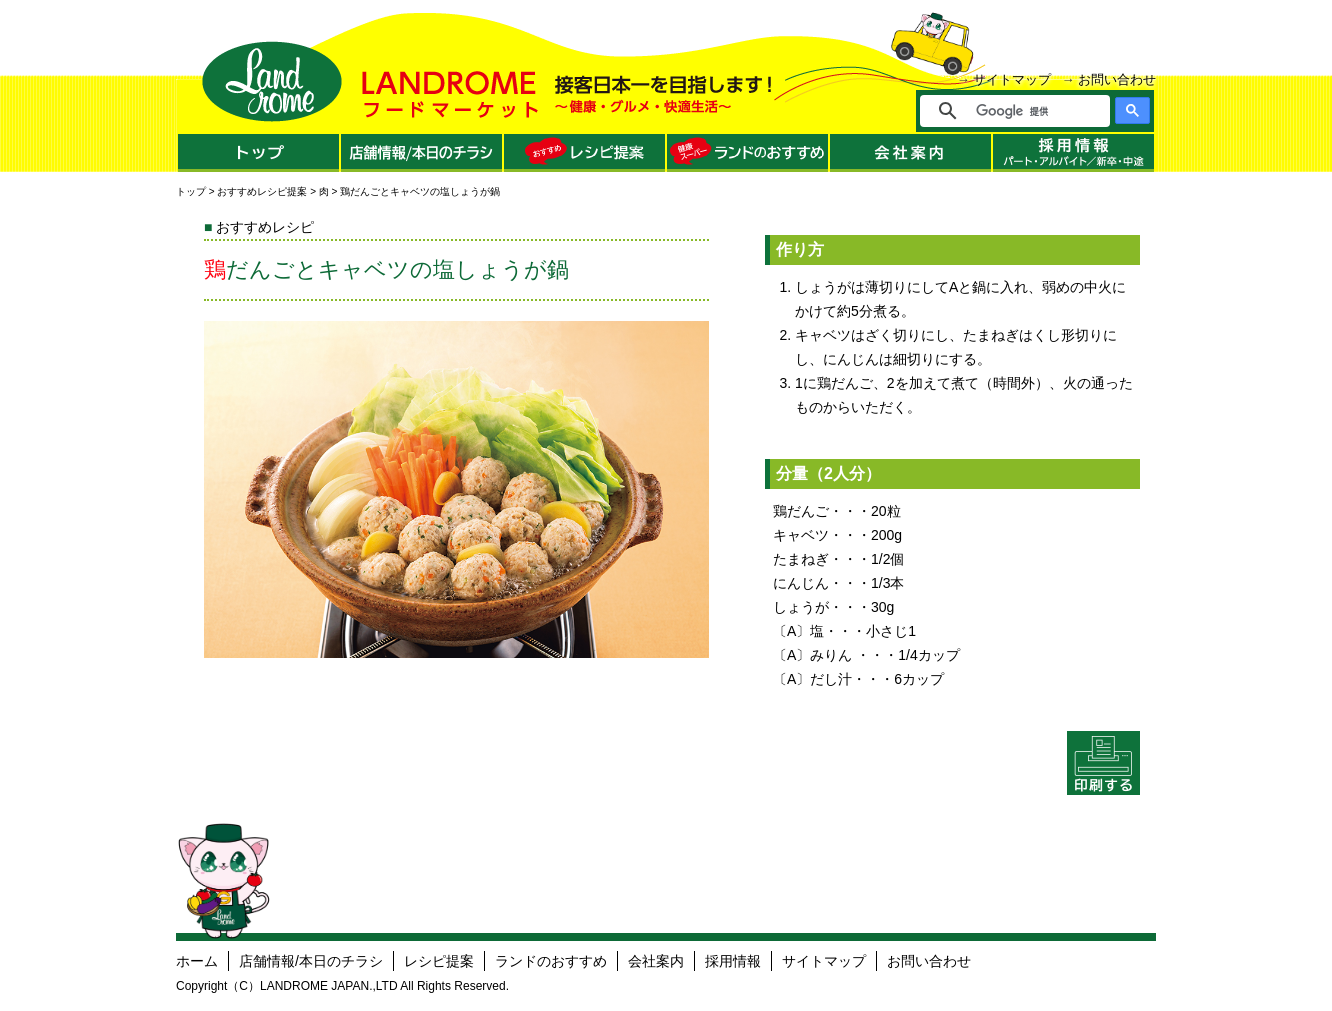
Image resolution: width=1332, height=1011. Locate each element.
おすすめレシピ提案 (262, 191)
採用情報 (733, 961)
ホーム (197, 961)
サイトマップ (1012, 79)
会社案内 (656, 961)
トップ (191, 191)
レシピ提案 (439, 961)
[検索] (1028, 111)
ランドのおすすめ (551, 961)
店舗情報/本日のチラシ (311, 961)
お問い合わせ (1117, 79)
